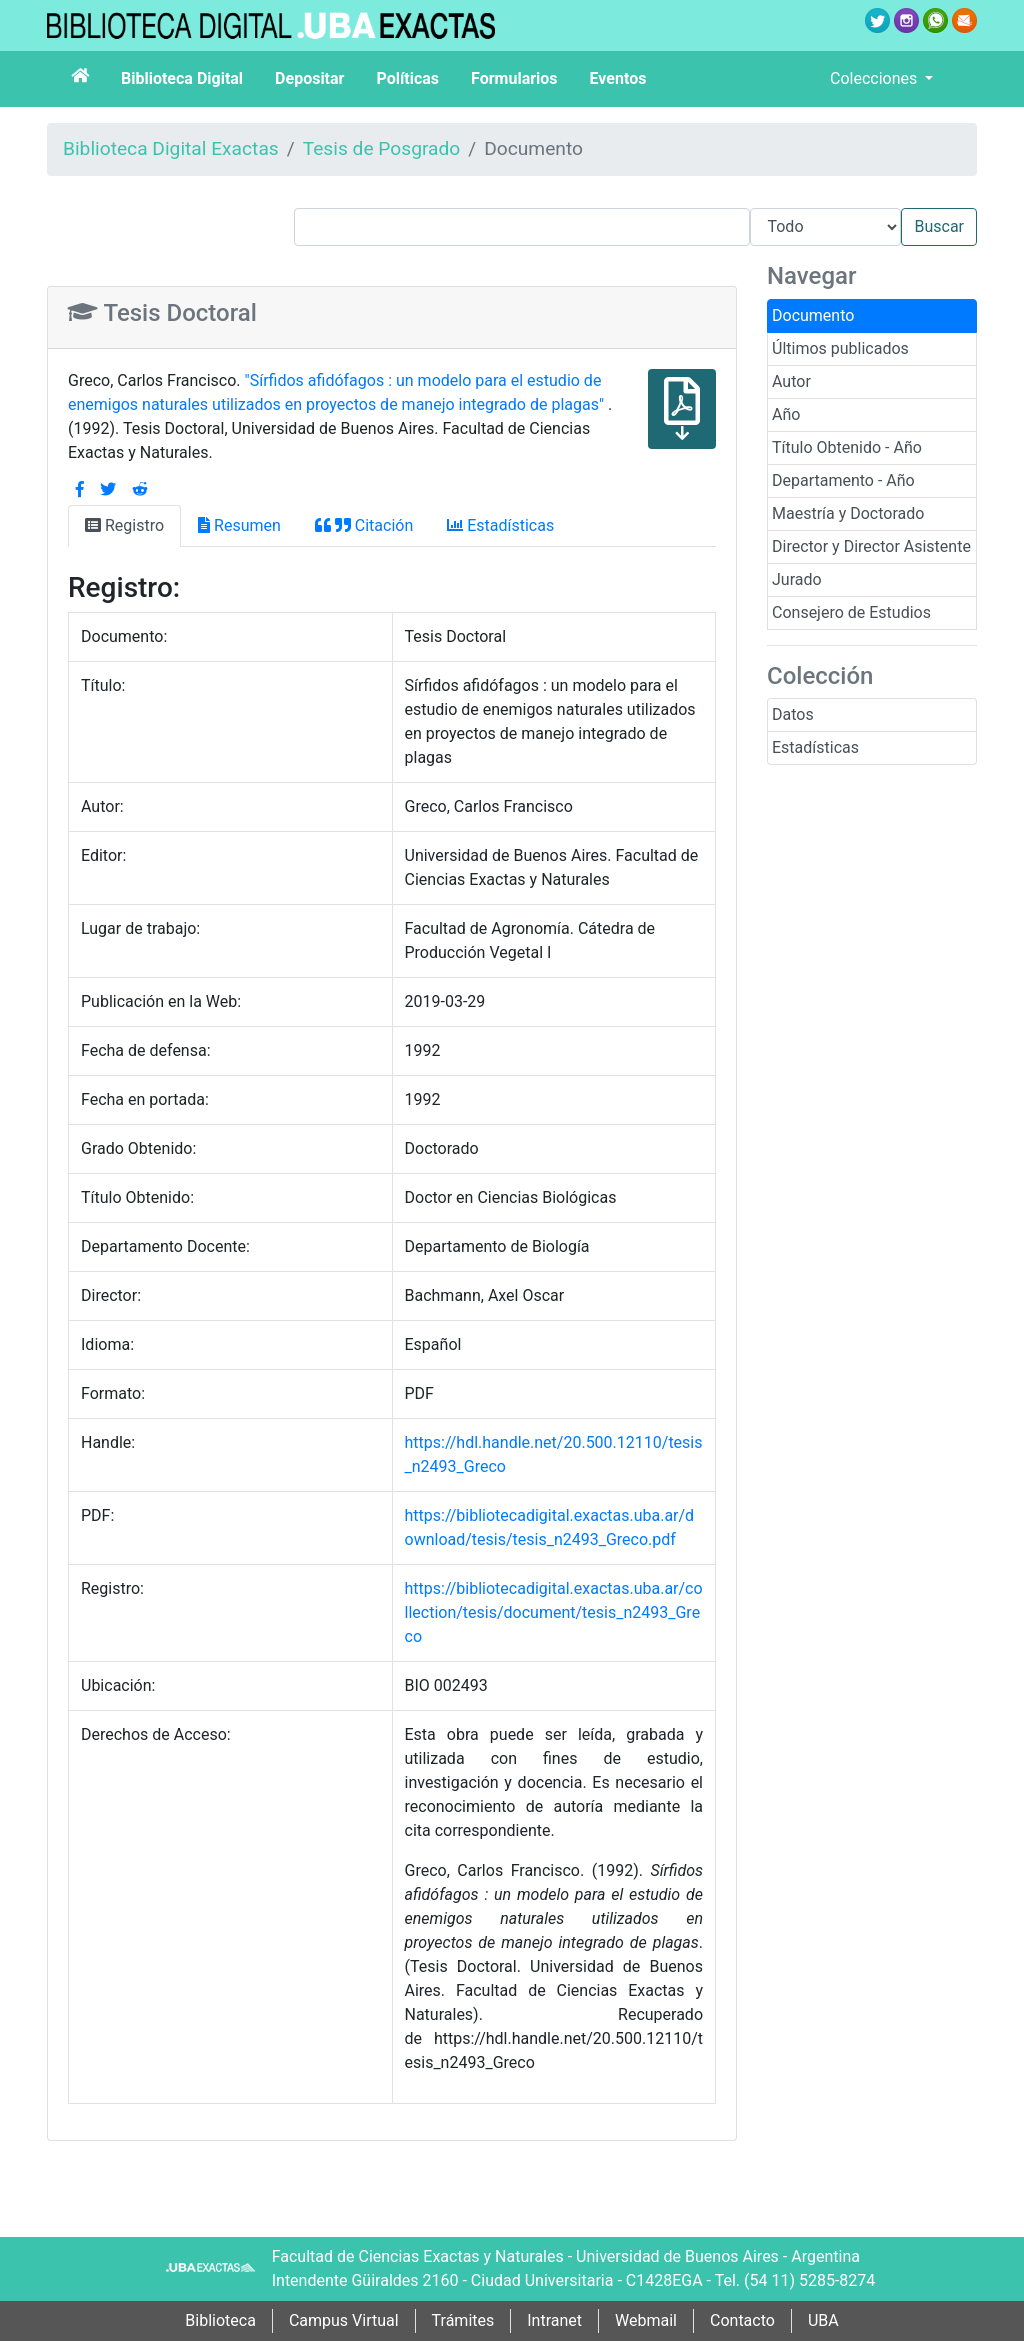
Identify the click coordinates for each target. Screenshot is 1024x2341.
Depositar (309, 78)
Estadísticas (815, 747)
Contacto (742, 2320)
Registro (124, 525)
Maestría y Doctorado (848, 513)
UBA (823, 2320)
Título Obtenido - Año (847, 447)
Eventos (618, 78)
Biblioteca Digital (182, 78)
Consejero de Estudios (851, 612)
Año (786, 414)
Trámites (463, 2320)
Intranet (554, 2320)
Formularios (514, 78)
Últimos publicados (840, 348)
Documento (813, 315)
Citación (364, 525)
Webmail (646, 2320)
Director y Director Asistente (871, 546)
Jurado (797, 579)
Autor (791, 381)
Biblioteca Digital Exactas (171, 148)
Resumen (239, 525)
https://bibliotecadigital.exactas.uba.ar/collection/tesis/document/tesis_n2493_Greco (554, 1612)
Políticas (407, 78)
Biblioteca (220, 2320)
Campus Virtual (344, 2320)
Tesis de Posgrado (382, 148)
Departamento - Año (843, 480)
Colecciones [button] (875, 78)
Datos (793, 714)
